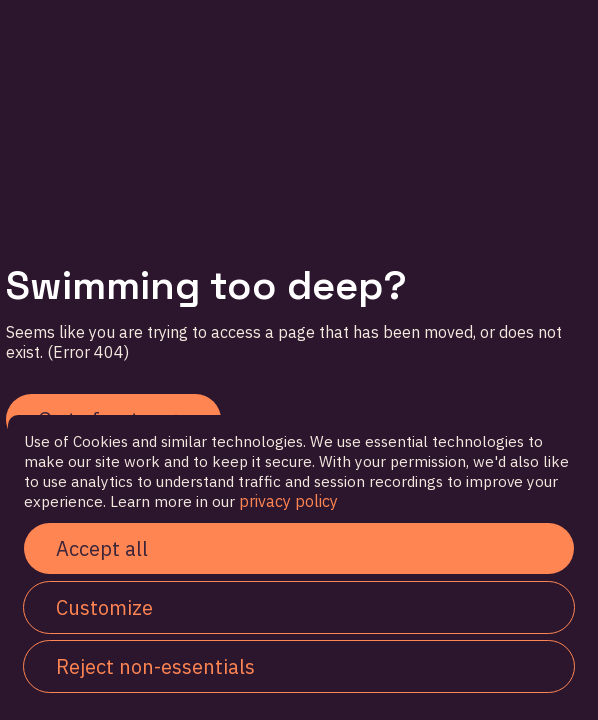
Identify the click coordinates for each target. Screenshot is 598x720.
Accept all (102, 548)
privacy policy (286, 501)
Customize (104, 607)
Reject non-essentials (155, 666)
